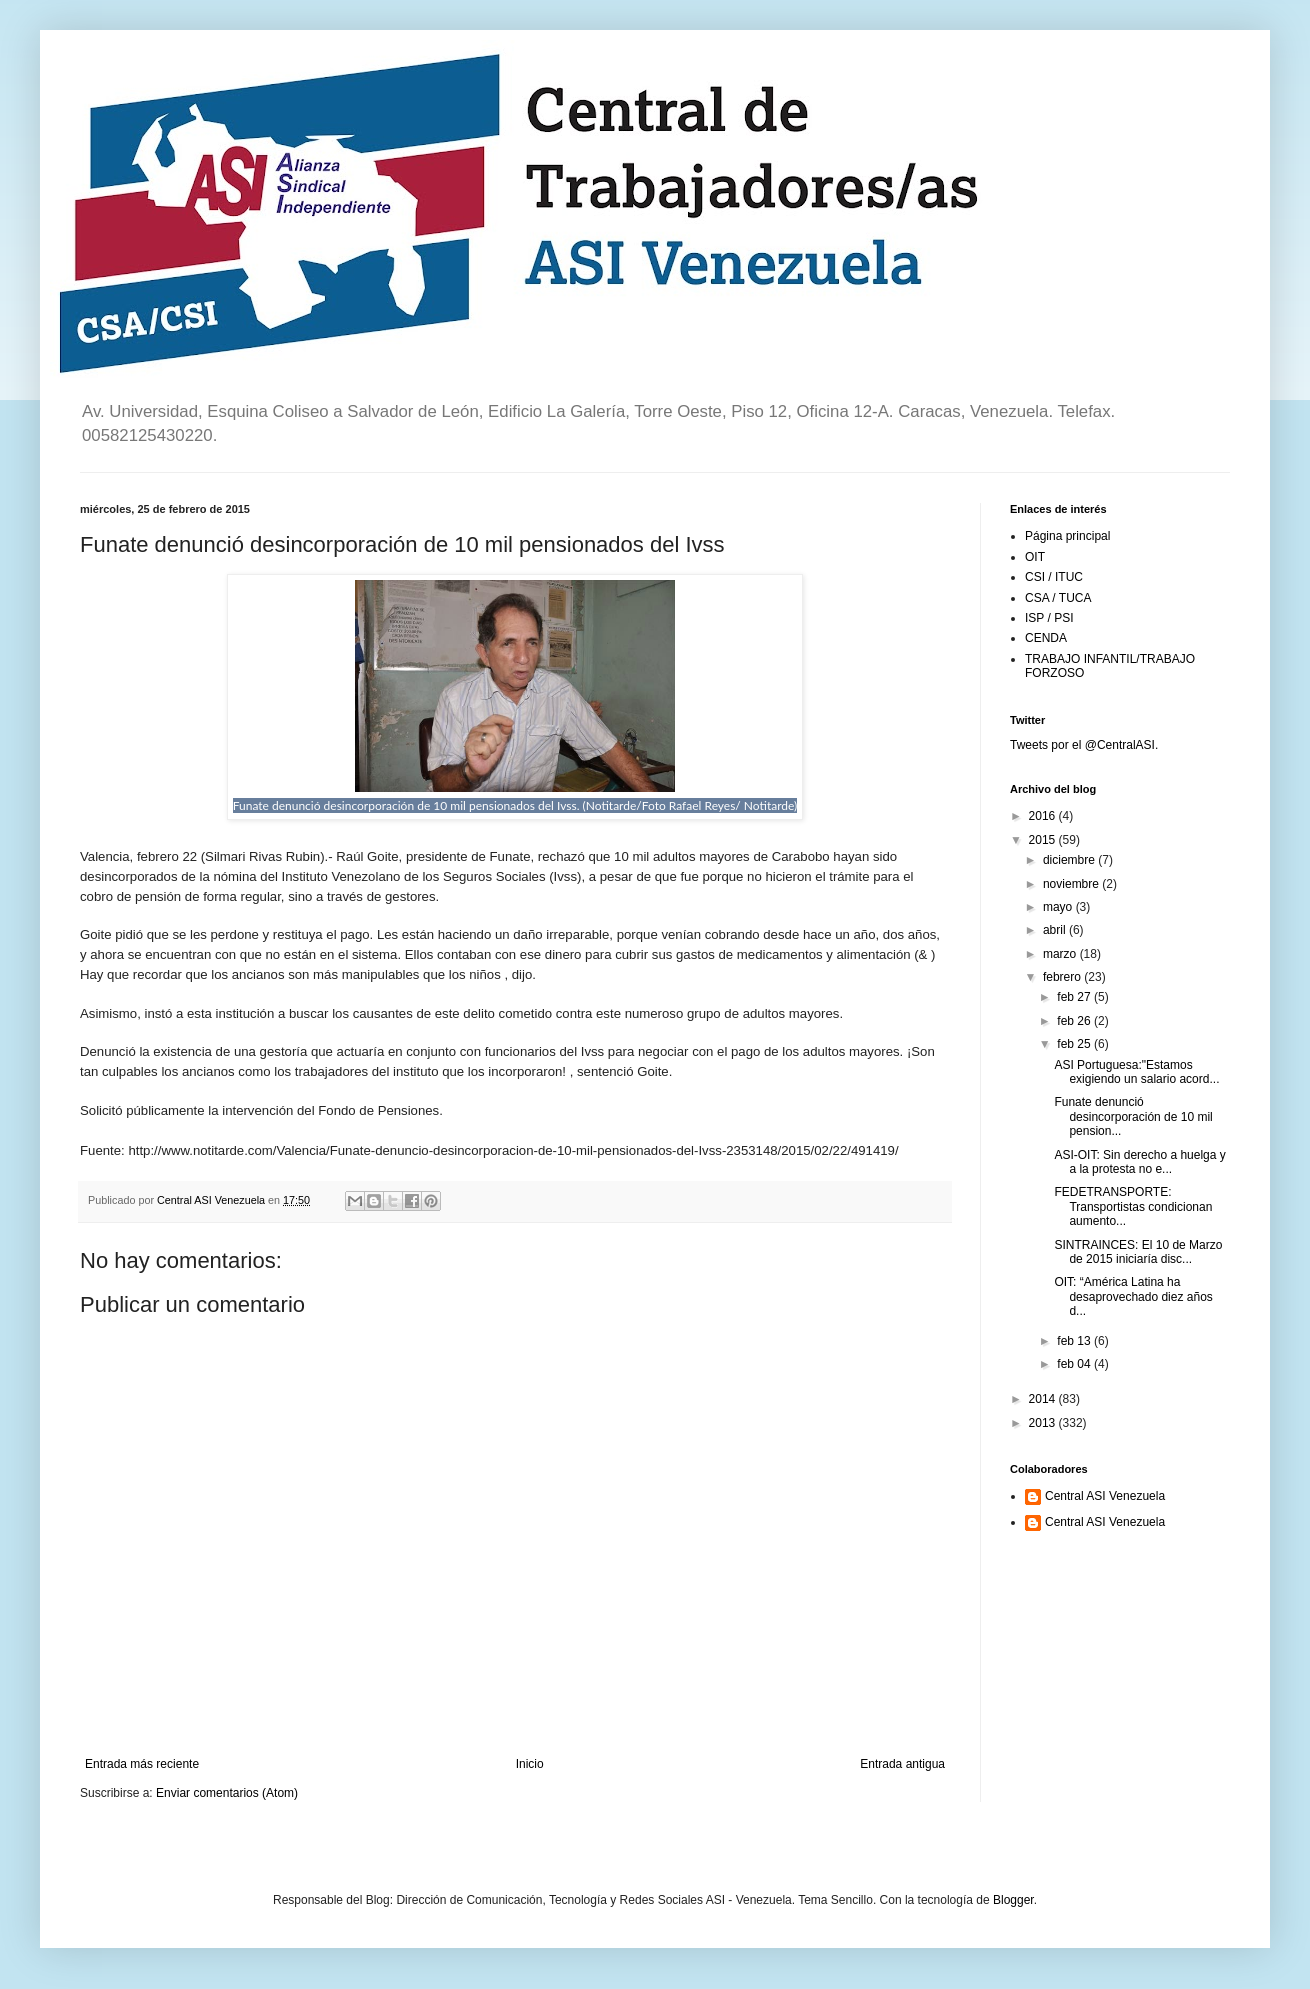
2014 (1044, 1399)
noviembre (1072, 884)
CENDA (1046, 638)
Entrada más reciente (142, 1764)
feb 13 (1075, 1341)
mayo (1059, 907)
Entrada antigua (902, 1764)
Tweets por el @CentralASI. (1084, 745)
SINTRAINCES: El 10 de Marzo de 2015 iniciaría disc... (1138, 1252)
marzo (1061, 954)
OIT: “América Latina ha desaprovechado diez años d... (1133, 1296)
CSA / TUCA (1058, 598)
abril (1056, 930)
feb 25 (1075, 1044)
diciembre (1070, 860)
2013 (1044, 1423)
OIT (1035, 557)
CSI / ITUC (1054, 577)
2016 (1044, 816)
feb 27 (1075, 997)
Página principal (1067, 536)
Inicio (530, 1764)
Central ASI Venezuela (1105, 1496)
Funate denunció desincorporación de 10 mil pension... (1133, 1116)
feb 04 (1075, 1364)
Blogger (1013, 1900)
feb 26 (1075, 1021)
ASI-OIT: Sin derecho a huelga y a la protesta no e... (1139, 1162)
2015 (1044, 840)
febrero (1063, 977)
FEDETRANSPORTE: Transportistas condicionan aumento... (1133, 1206)
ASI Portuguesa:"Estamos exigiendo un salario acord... (1136, 1072)
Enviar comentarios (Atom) (227, 1793)
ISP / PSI (1049, 618)
